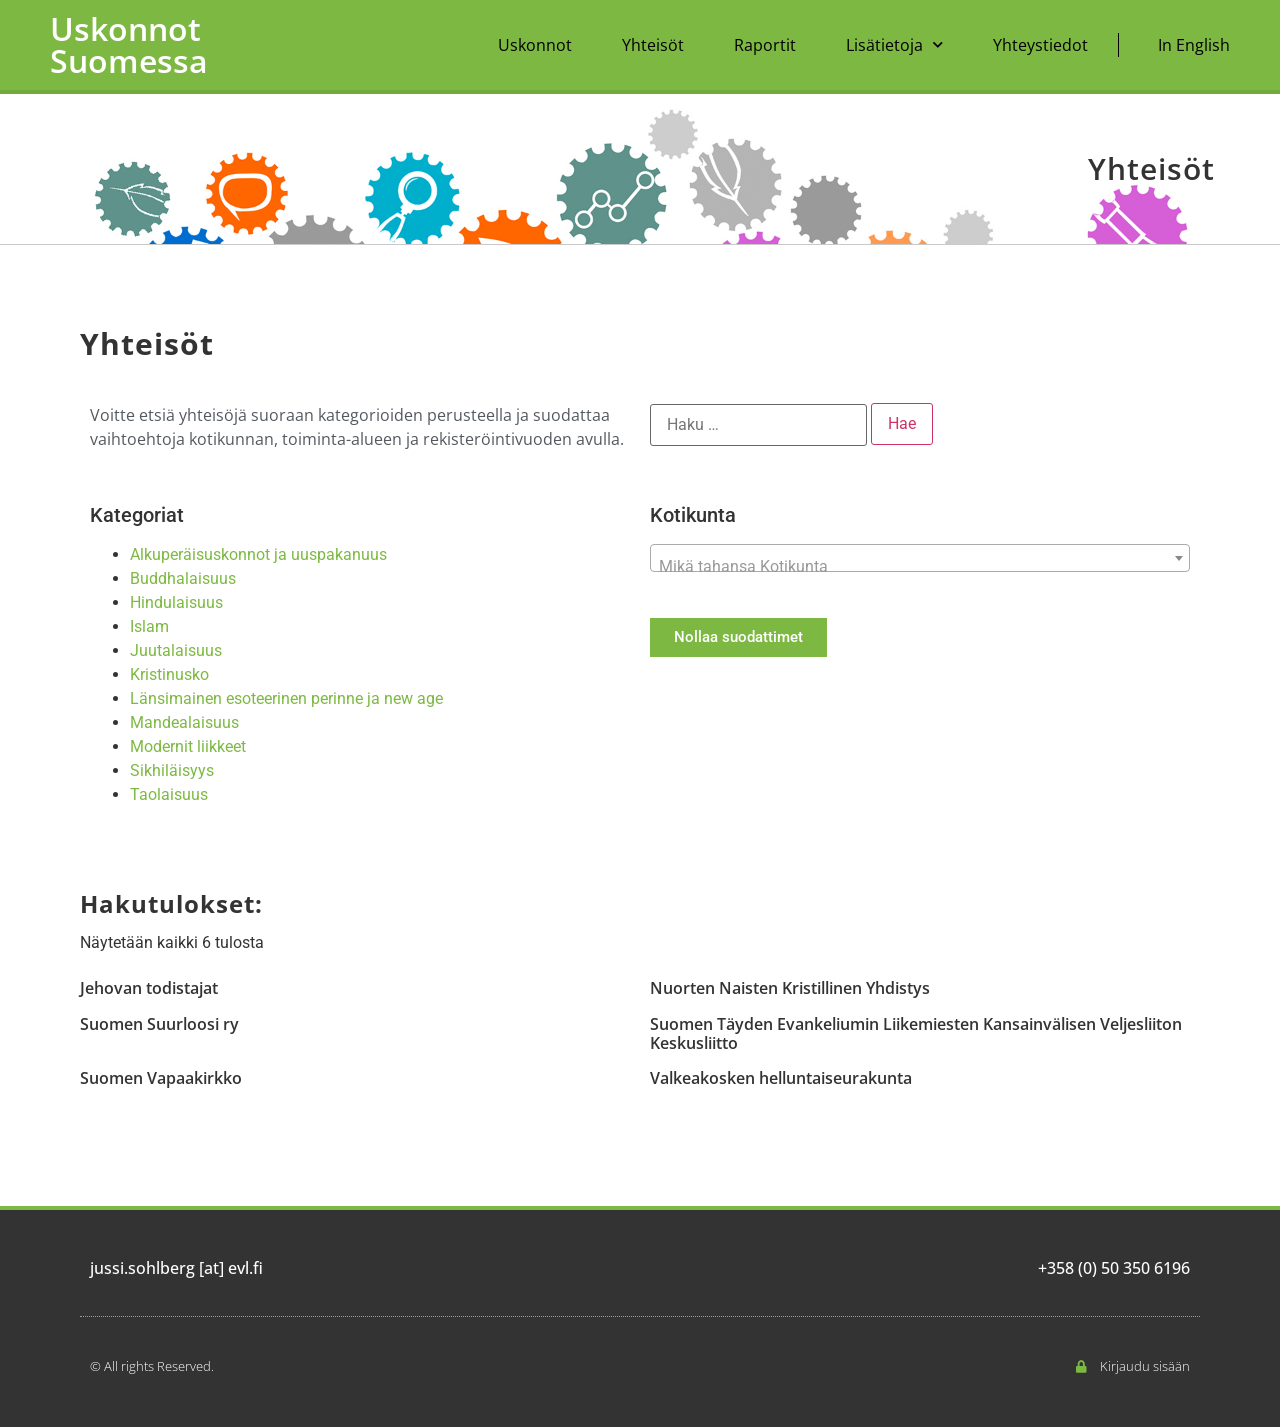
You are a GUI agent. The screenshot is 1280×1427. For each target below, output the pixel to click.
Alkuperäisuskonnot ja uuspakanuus (258, 554)
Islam (149, 626)
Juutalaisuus (176, 650)
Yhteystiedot (1040, 45)
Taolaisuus (169, 794)
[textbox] (920, 567)
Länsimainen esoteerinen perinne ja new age (286, 698)
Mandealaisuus (184, 722)
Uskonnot (535, 45)
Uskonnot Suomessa (129, 44)
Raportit (765, 45)
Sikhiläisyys (172, 770)
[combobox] (920, 558)
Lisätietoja (894, 44)
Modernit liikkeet (188, 746)
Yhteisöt (653, 45)
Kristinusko (169, 674)
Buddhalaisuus (183, 578)
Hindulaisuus (176, 602)
